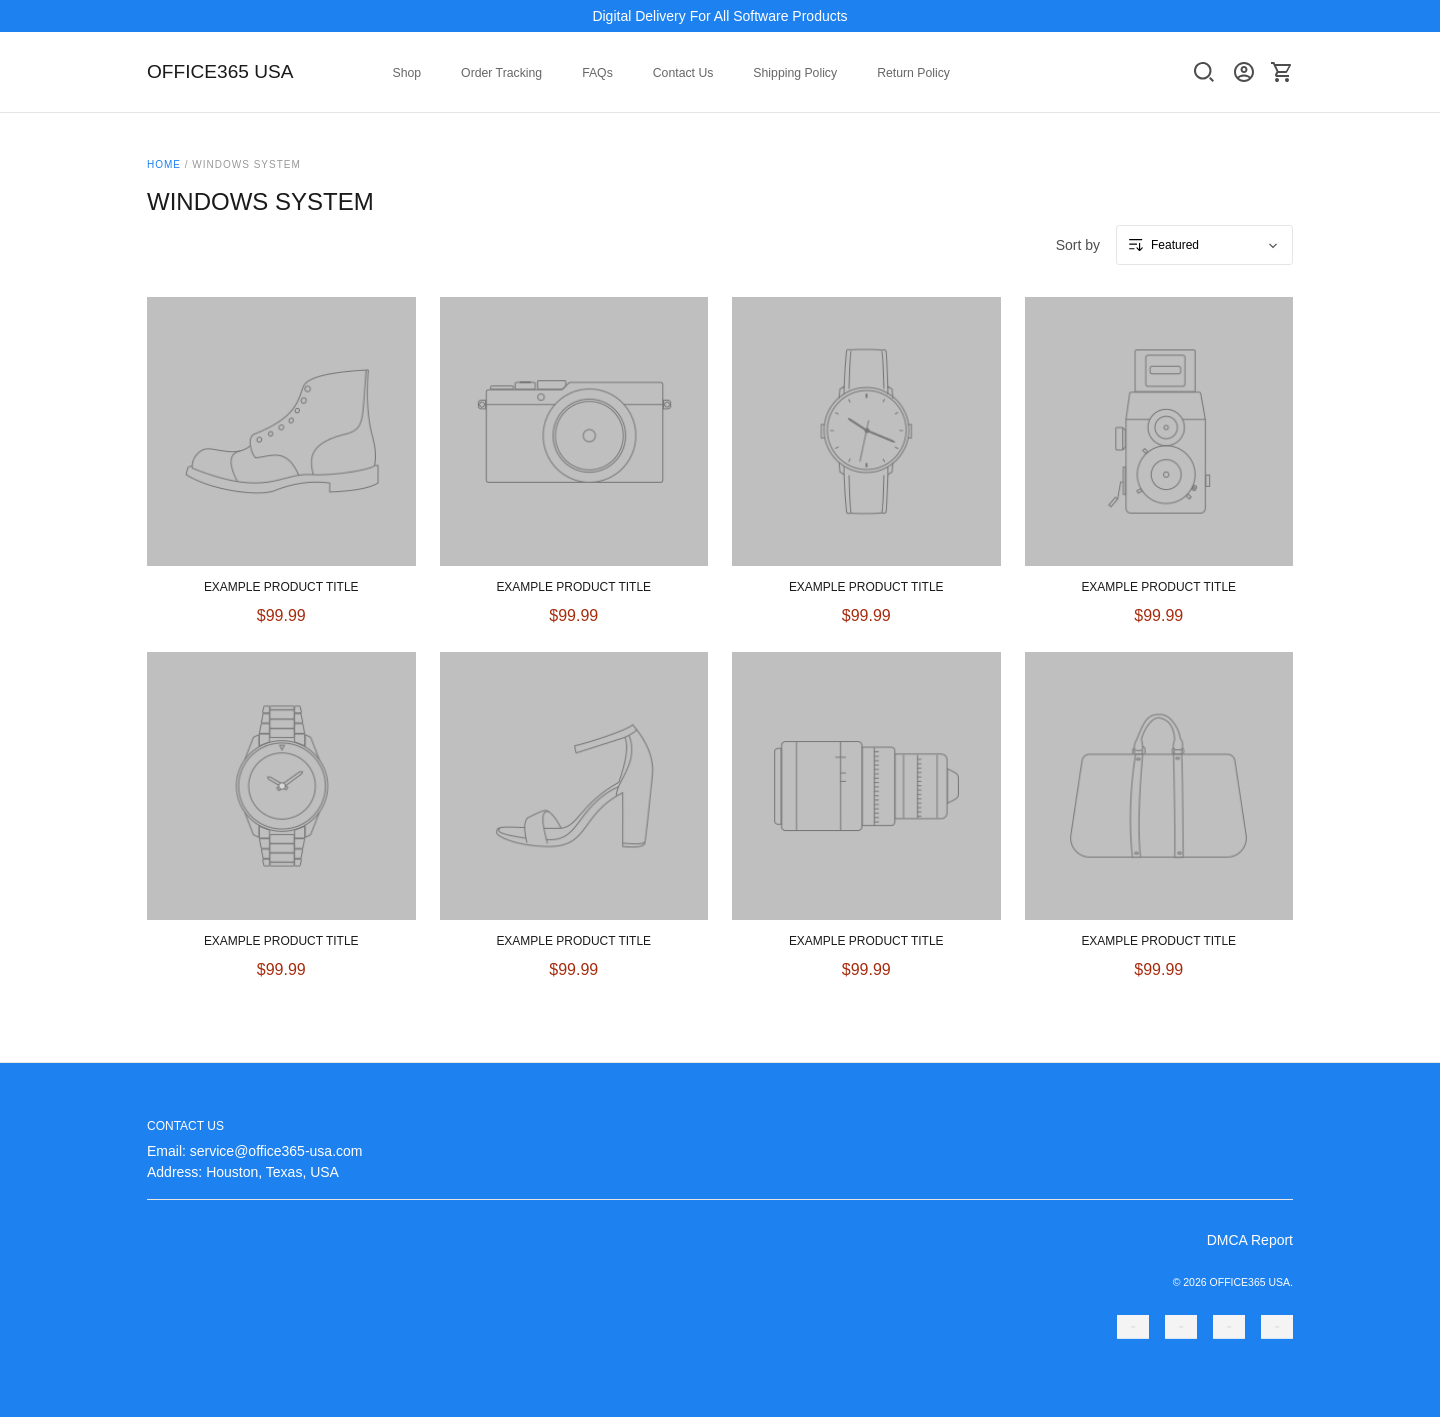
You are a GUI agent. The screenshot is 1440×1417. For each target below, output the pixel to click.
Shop (407, 73)
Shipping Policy (795, 73)
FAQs (597, 73)
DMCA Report (1250, 1240)
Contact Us (683, 73)
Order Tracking (501, 73)
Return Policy (913, 73)
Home (164, 164)
